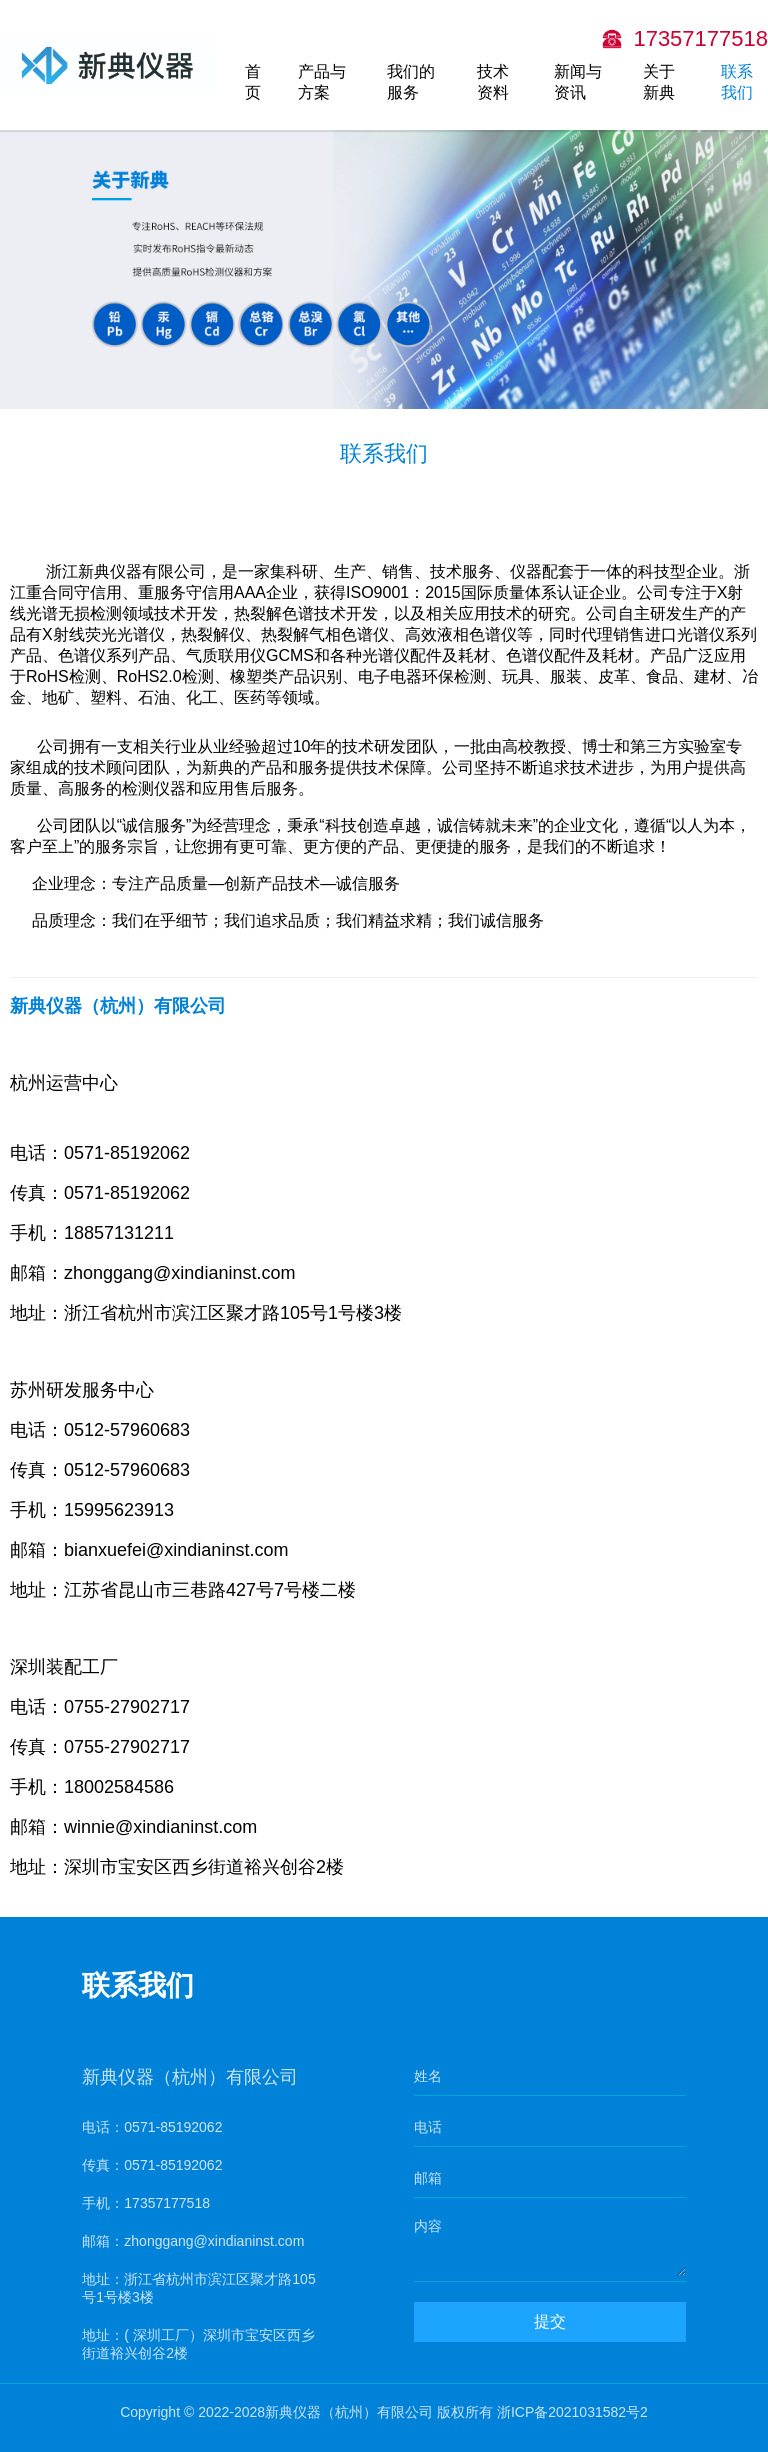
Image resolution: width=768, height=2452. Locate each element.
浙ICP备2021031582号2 (572, 2412)
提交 (552, 2333)
